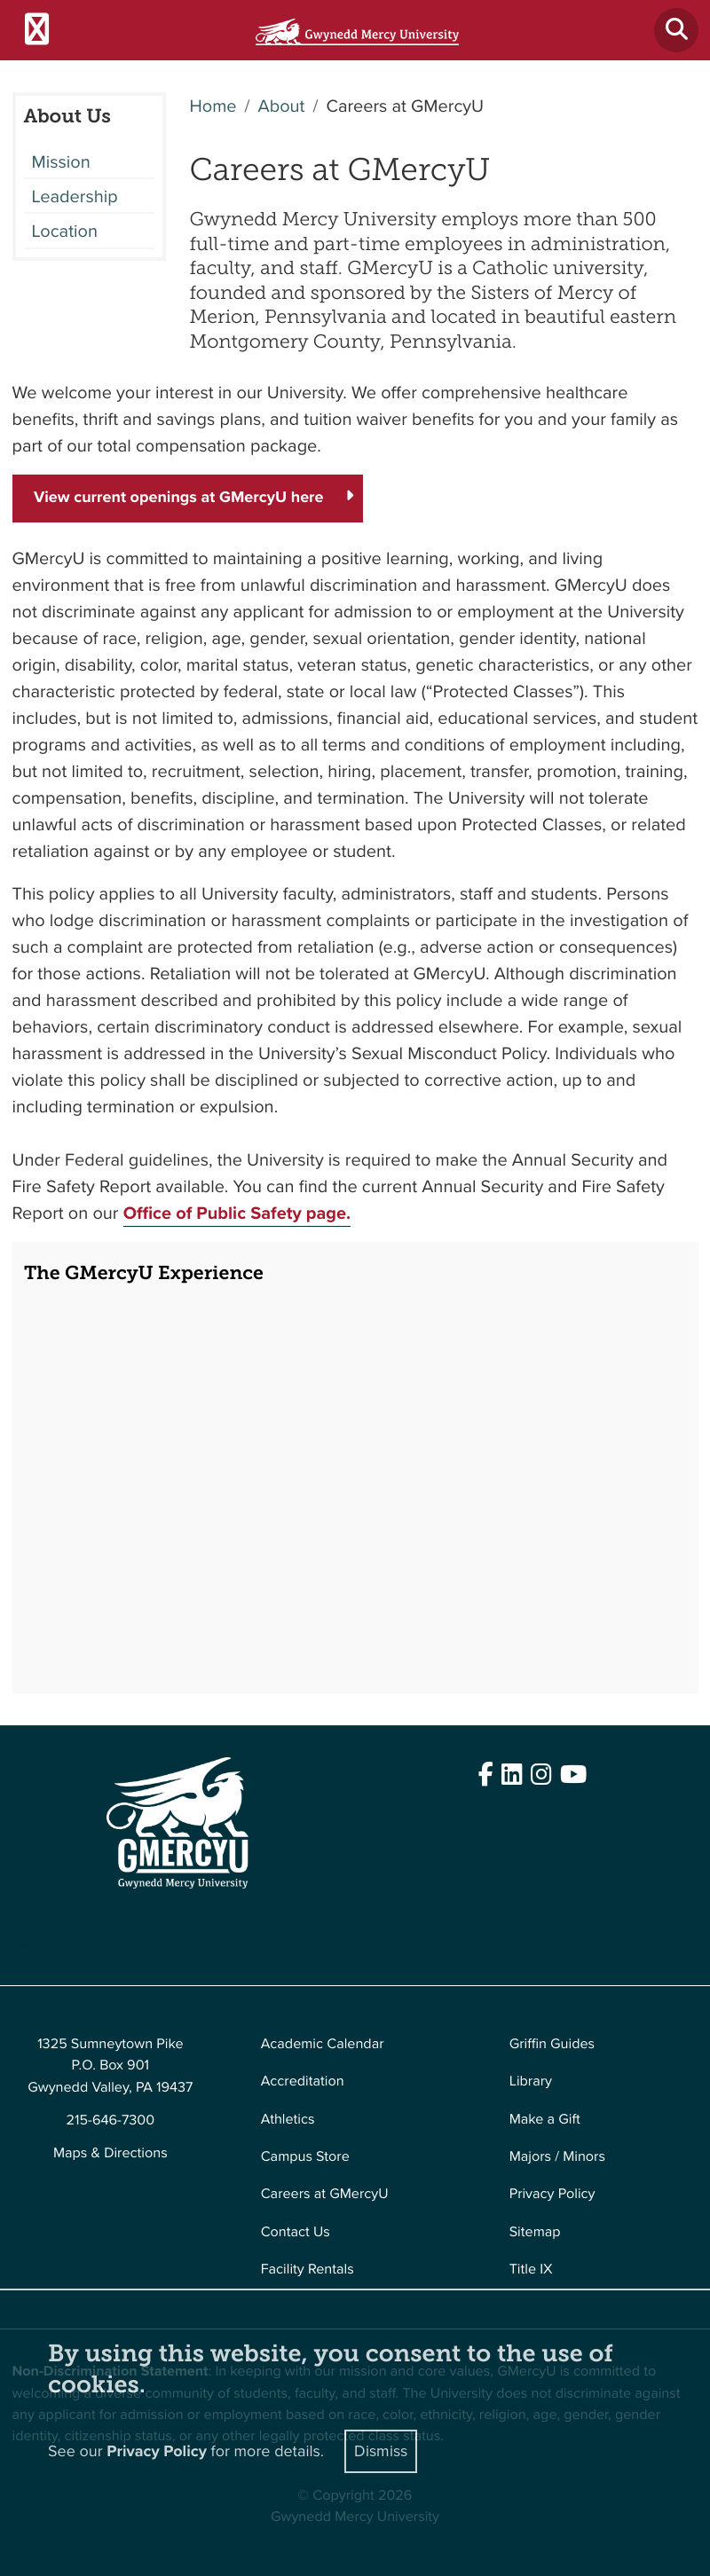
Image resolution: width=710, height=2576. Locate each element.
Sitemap (535, 2232)
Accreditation (302, 2081)
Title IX (531, 2269)
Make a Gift (544, 2119)
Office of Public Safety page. (237, 1212)
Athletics (288, 2119)
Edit (24, 1942)
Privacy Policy (552, 2194)
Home (213, 105)
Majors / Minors (557, 2157)
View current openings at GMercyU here (179, 497)
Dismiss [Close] (380, 2450)
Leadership (75, 196)
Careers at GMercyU (325, 2194)
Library (530, 2081)
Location (65, 230)
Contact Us (295, 2232)
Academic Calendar (322, 2044)
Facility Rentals (307, 2269)
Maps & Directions (110, 2153)
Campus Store (305, 2157)
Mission (61, 161)
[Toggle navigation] (36, 31)
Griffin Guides (552, 2044)
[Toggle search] (676, 30)
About (280, 105)
